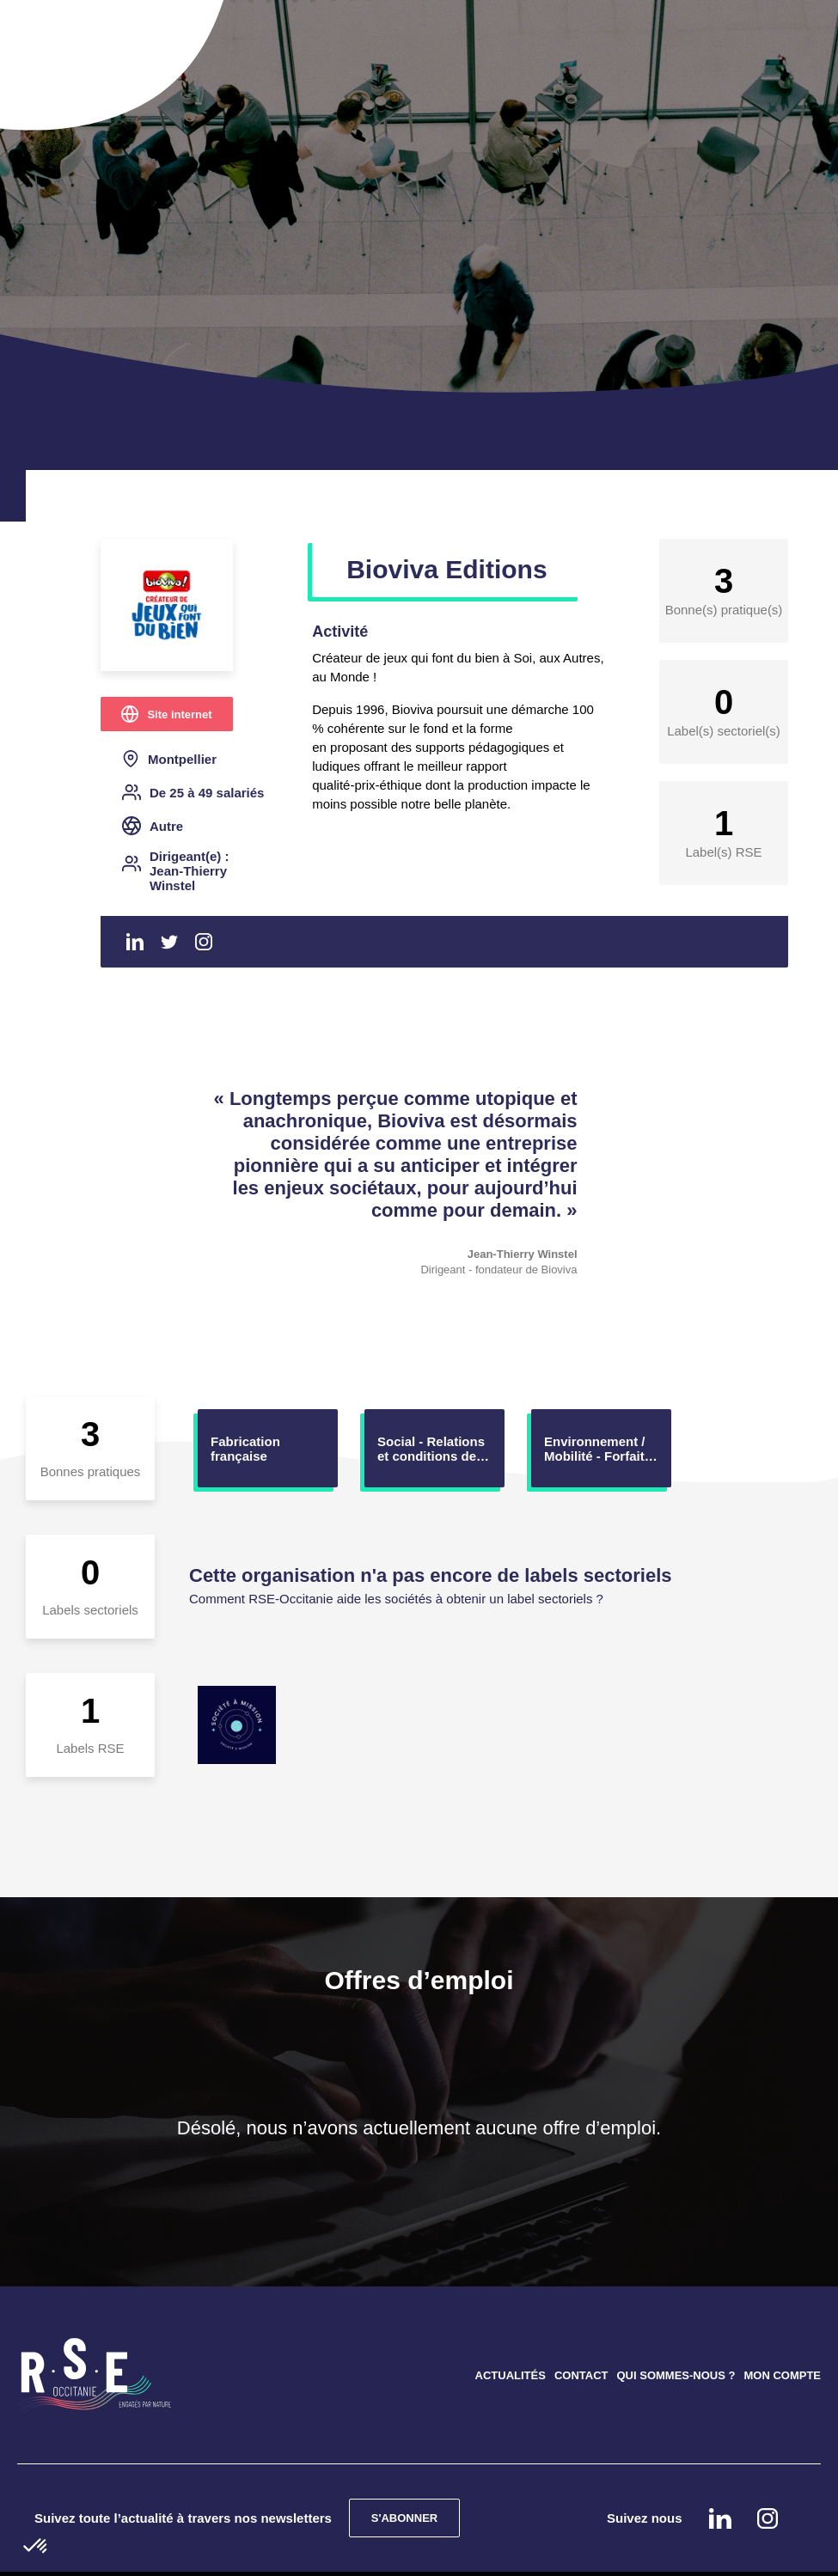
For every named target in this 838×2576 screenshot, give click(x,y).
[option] (268, 1448)
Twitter (169, 941)
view (268, 1448)
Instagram (203, 941)
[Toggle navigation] (58, 34)
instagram (767, 2518)
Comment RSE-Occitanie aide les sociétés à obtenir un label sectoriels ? (396, 1598)
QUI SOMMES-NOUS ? (675, 2375)
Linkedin (135, 941)
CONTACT (581, 2375)
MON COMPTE (782, 2375)
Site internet (179, 714)
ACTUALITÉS (510, 2375)
